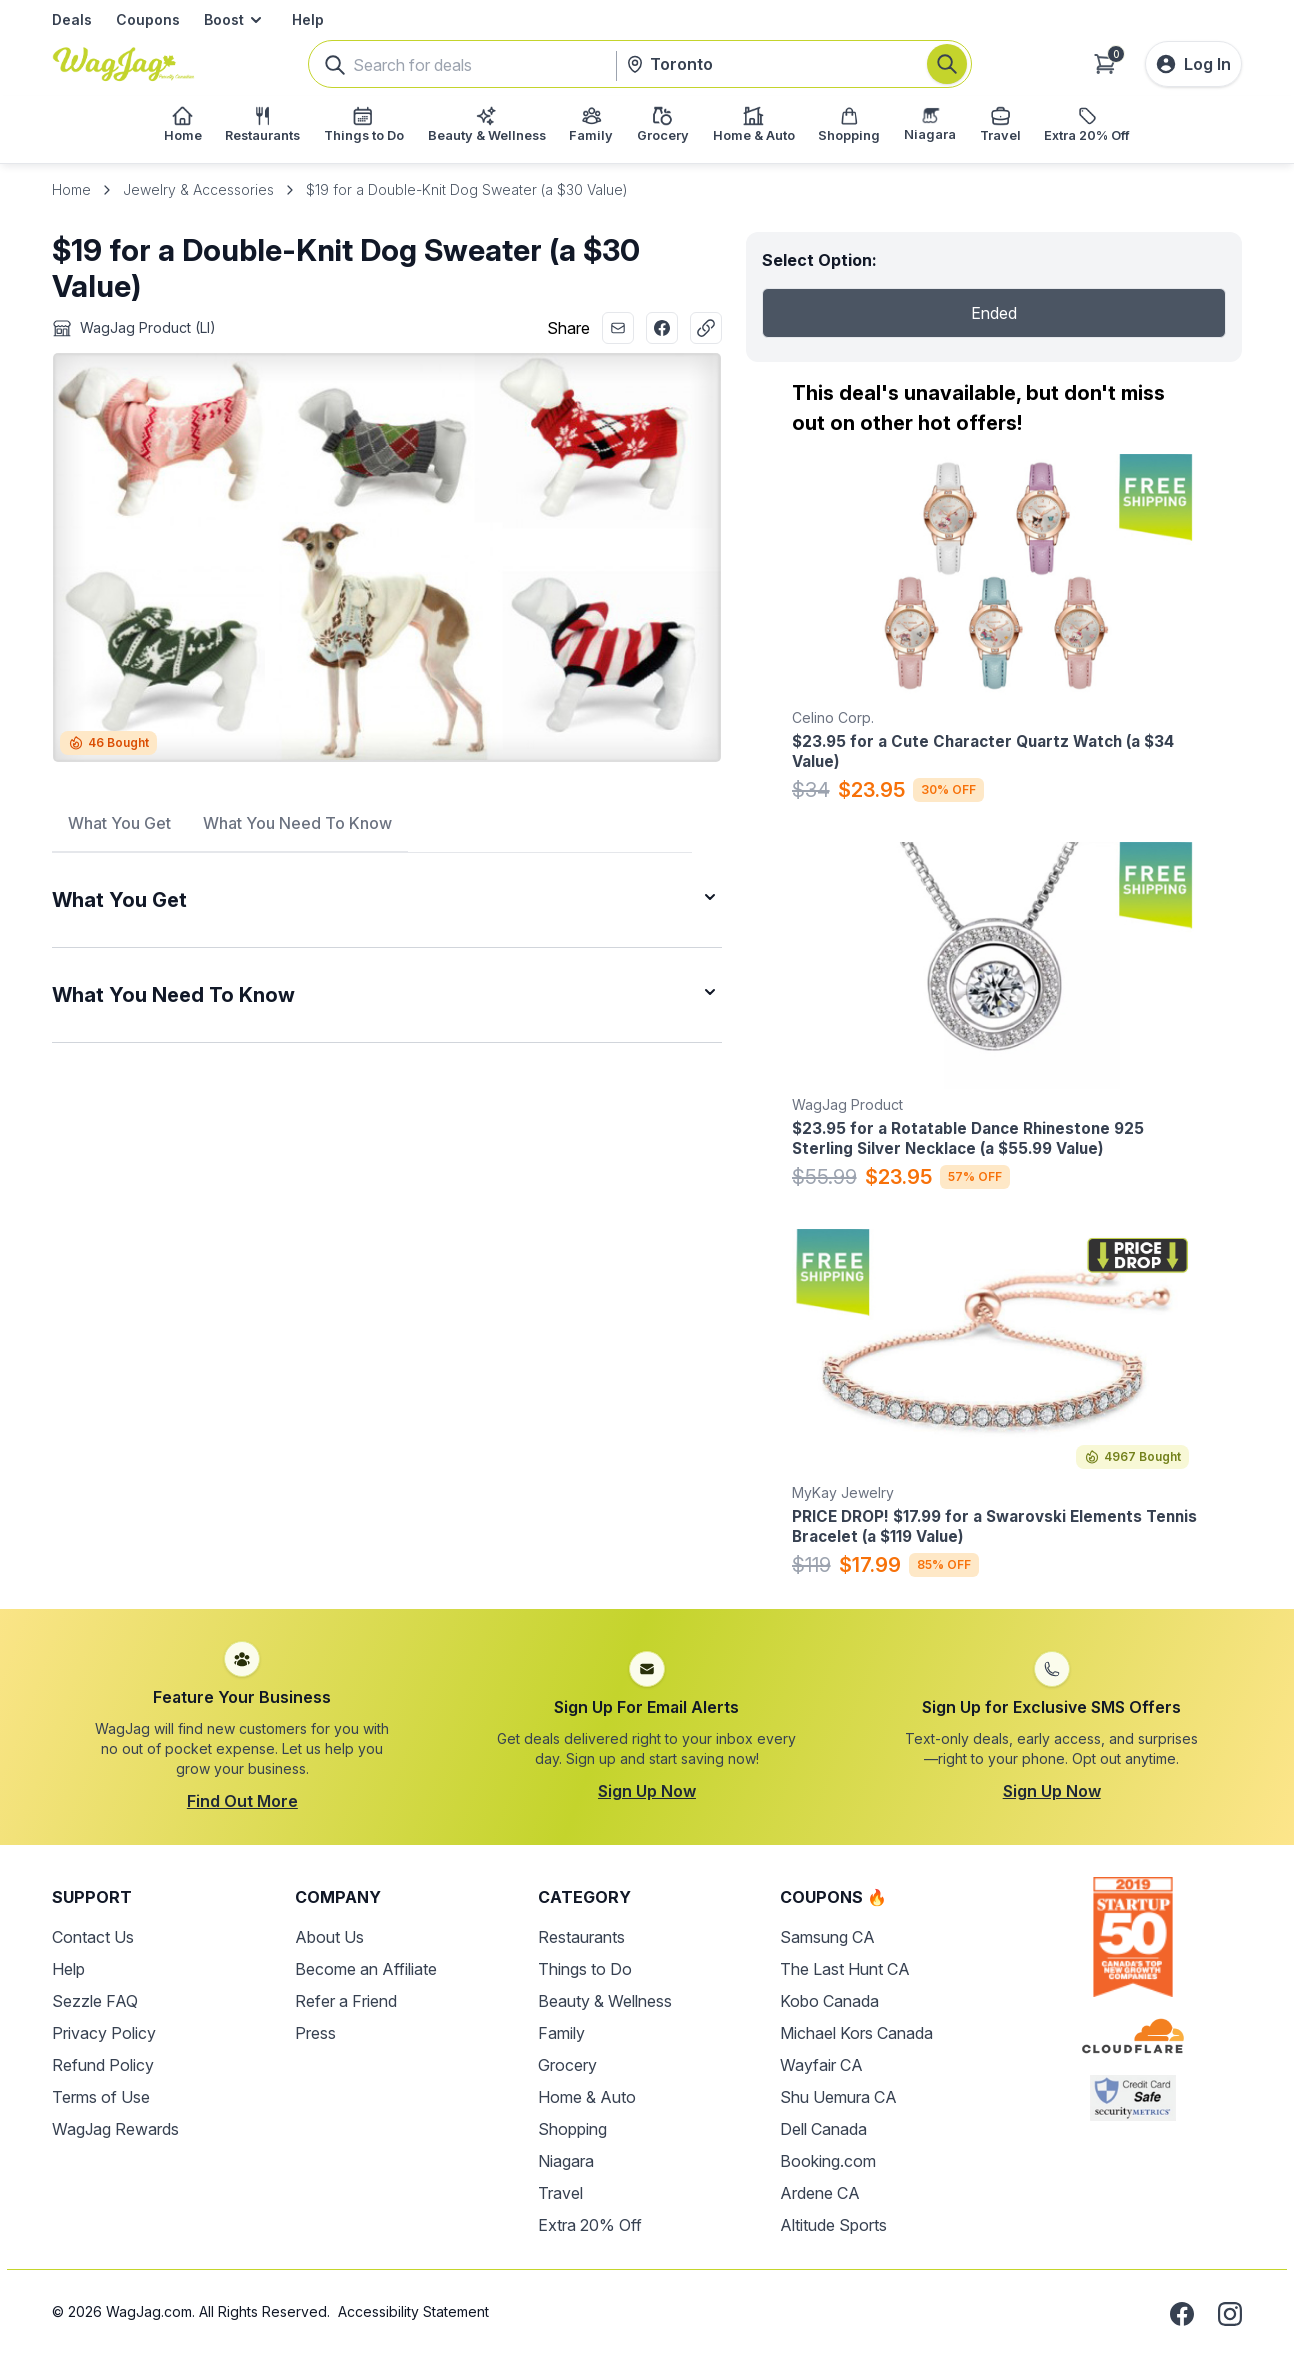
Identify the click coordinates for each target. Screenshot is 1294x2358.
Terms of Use (101, 2097)
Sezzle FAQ (95, 2001)
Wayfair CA (821, 2065)
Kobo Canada (829, 2001)
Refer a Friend (346, 2001)
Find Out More (242, 1801)
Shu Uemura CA (838, 2097)
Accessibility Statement (413, 2311)
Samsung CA (827, 1937)
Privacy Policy (104, 2033)
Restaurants (581, 1937)
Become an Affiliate (366, 1969)
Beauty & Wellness (605, 2001)
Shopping (572, 2129)
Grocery (567, 2065)
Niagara (566, 2161)
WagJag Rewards (115, 2129)
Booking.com (828, 2161)
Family (561, 2033)
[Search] (947, 64)
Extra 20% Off (590, 2225)
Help (308, 19)
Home (71, 189)
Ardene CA (820, 2193)
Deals (72, 19)
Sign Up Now (647, 1791)
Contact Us (93, 1937)
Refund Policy (103, 2065)
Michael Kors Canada (856, 2033)
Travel (560, 2193)
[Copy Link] (706, 328)
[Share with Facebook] (662, 328)
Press (315, 2033)
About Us (329, 1937)
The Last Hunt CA (845, 1969)
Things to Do (585, 1969)
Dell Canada (823, 2129)
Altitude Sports (833, 2225)
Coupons (148, 19)
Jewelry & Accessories (198, 189)
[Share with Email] (618, 328)
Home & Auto (587, 2097)
